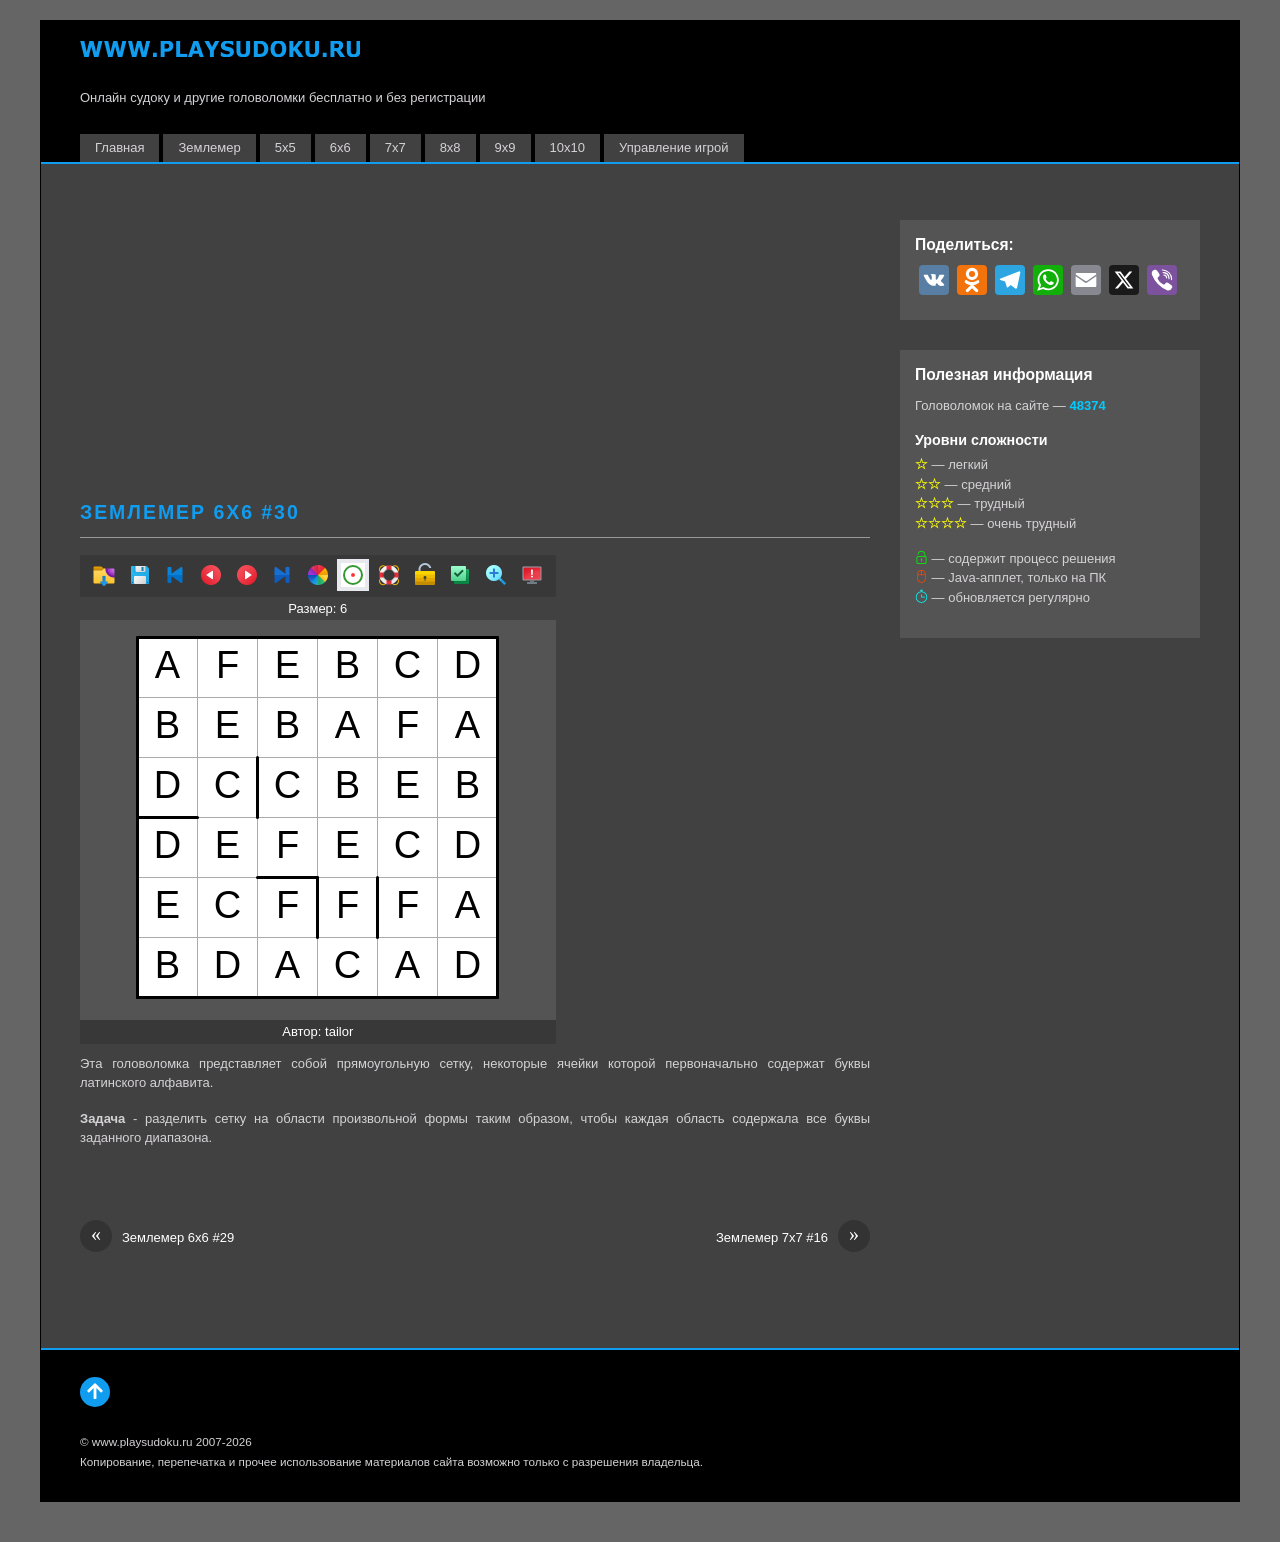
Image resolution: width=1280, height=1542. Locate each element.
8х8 (450, 147)
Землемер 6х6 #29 (157, 1238)
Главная (119, 147)
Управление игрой (674, 147)
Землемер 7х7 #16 (793, 1238)
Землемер (209, 147)
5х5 (285, 147)
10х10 (567, 147)
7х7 (395, 147)
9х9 (505, 147)
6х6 (340, 147)
